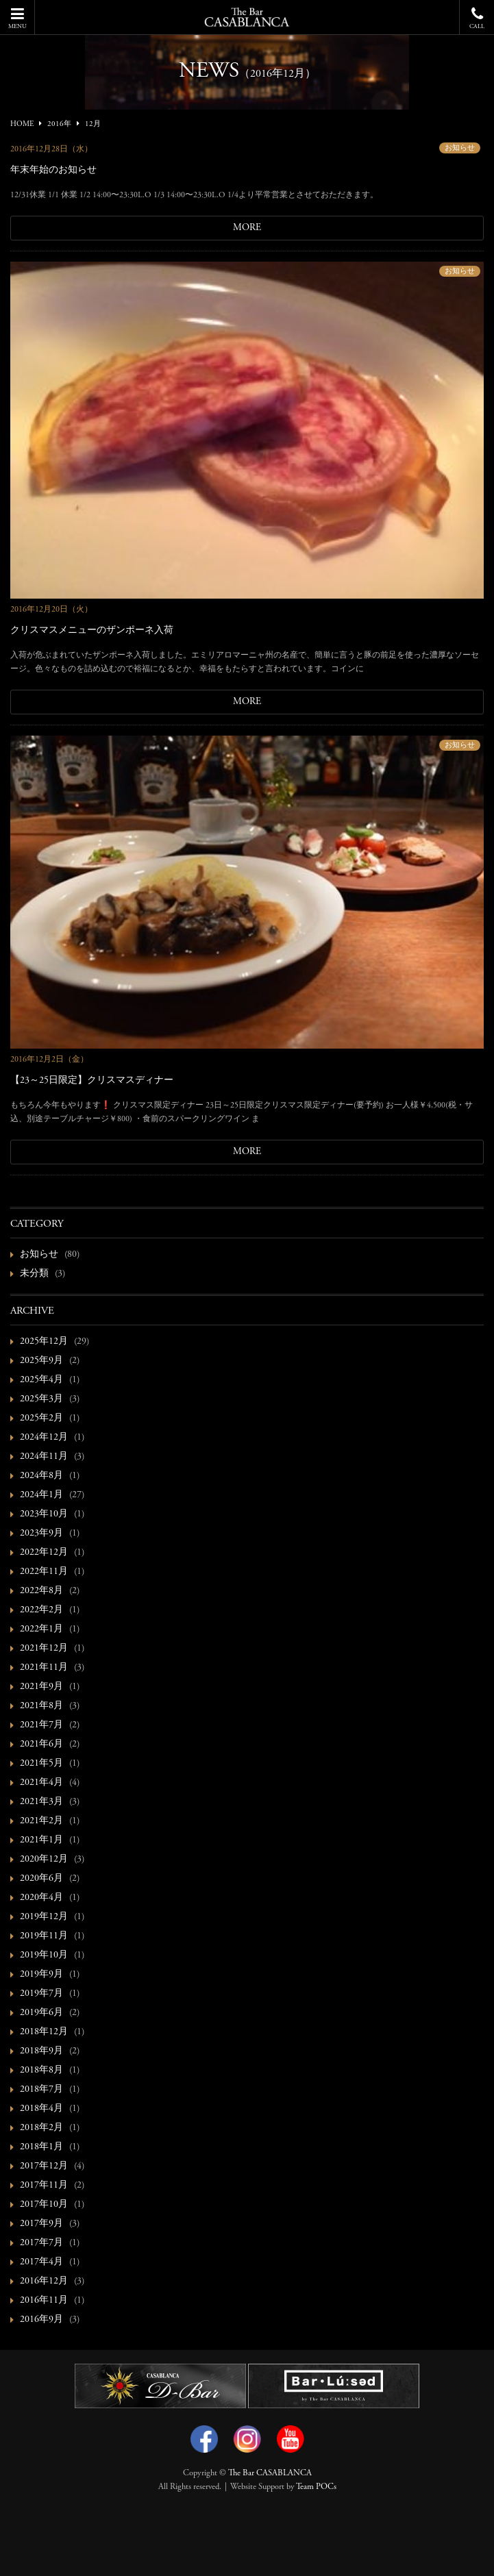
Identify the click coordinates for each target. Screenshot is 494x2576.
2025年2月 (41, 1418)
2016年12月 (44, 2281)
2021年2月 (41, 1821)
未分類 (34, 1274)
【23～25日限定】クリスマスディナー (91, 1081)
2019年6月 (41, 2013)
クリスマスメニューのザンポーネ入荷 (91, 631)
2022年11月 (44, 1572)
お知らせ (460, 148)
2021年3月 (41, 1802)
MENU (17, 18)
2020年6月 (41, 1879)
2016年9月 (41, 2320)
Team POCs (316, 2487)
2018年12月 (44, 2032)
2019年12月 (44, 1917)
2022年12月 (44, 1553)
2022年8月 (41, 1591)
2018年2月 (41, 2128)
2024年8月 (41, 1476)
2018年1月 (41, 2147)
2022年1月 (41, 1629)
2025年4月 (41, 1380)
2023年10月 (44, 1514)
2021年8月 (41, 1706)
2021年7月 (41, 1725)
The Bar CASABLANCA (270, 2473)
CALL (477, 18)
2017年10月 (44, 2205)
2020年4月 (41, 1898)
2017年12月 (44, 2166)
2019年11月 (44, 1936)
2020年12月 (44, 1859)
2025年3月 (41, 1399)
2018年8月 (41, 2070)
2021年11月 (44, 1668)
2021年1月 (41, 1840)
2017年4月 (41, 2262)
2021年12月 (44, 1648)
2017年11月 (44, 2185)
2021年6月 (41, 1744)
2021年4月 (41, 1783)
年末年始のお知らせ (53, 170)
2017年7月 (41, 2243)
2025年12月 (44, 1342)
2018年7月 (41, 2089)
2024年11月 (44, 1457)
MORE (247, 228)
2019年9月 (41, 1974)
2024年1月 (41, 1495)
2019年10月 (44, 1955)
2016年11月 (44, 2300)
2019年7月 (41, 1994)
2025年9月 (41, 1361)
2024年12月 (44, 1437)
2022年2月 (41, 1610)
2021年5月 (41, 1763)
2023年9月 (41, 1533)
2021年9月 (41, 1687)
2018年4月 (41, 2109)
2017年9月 (41, 2224)
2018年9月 (41, 2051)
